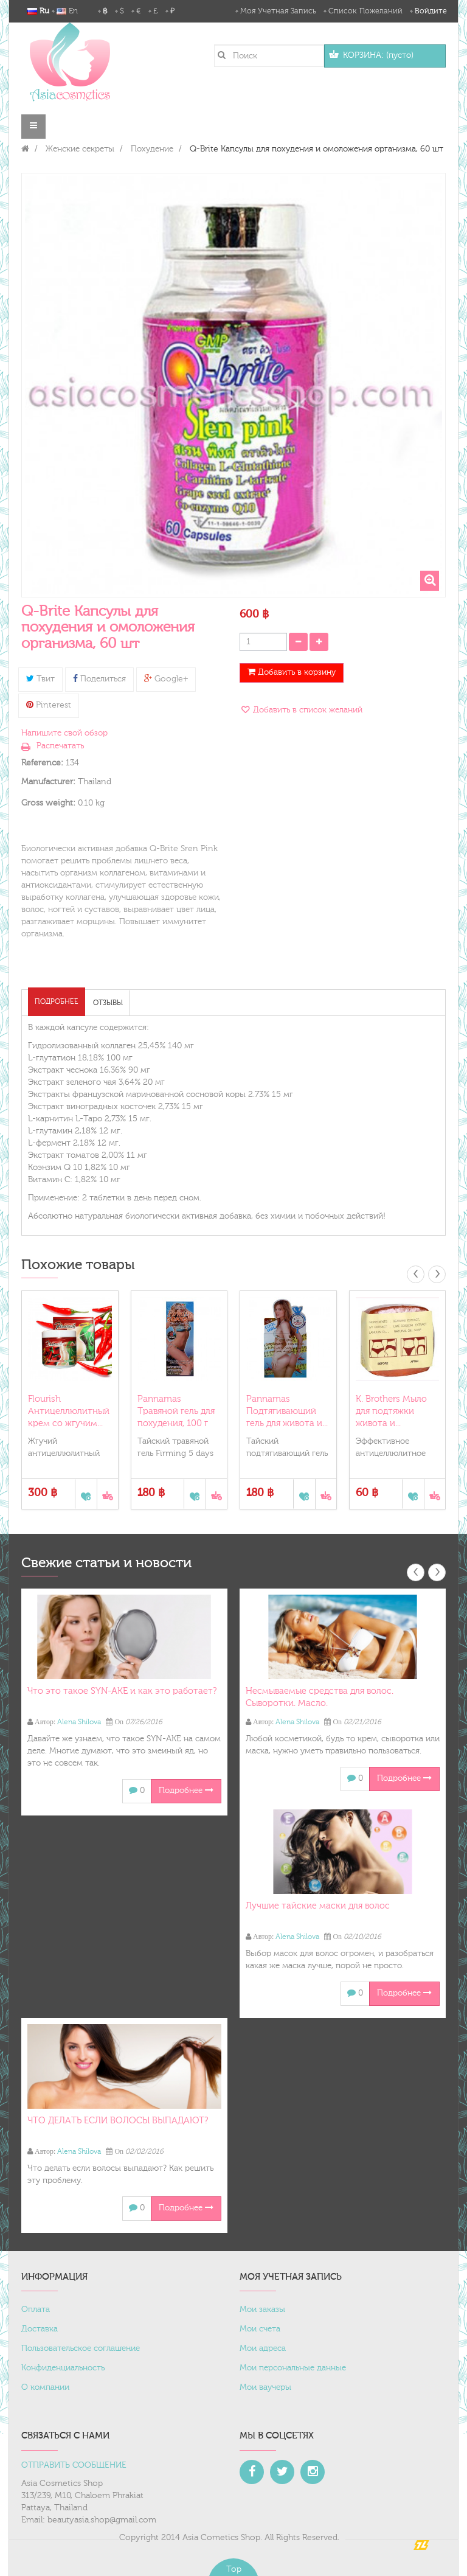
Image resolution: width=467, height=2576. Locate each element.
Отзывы (108, 1002)
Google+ (166, 679)
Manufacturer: (48, 782)
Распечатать (60, 746)
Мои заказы (262, 2309)
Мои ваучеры (265, 2387)
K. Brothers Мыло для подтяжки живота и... (391, 1411)
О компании (45, 2387)
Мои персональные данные (293, 2368)
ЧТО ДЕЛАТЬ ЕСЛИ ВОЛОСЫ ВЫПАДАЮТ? (117, 2120)
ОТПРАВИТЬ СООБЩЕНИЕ (73, 2465)
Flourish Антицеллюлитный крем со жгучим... (68, 1411)
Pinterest (48, 705)
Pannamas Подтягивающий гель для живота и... (287, 1411)
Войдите (431, 11)
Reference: (42, 763)
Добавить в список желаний (306, 710)
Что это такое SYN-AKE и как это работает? (121, 1691)
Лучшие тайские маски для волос (318, 1906)
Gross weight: (48, 803)
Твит (40, 679)
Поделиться (99, 679)
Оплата (35, 2309)
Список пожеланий (365, 11)
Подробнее (56, 1001)
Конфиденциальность (63, 2368)
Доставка (39, 2329)
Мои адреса (263, 2348)
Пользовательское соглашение (80, 2348)
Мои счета (260, 2329)
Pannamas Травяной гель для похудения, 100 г (176, 1411)
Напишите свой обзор (64, 733)
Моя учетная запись (278, 11)
